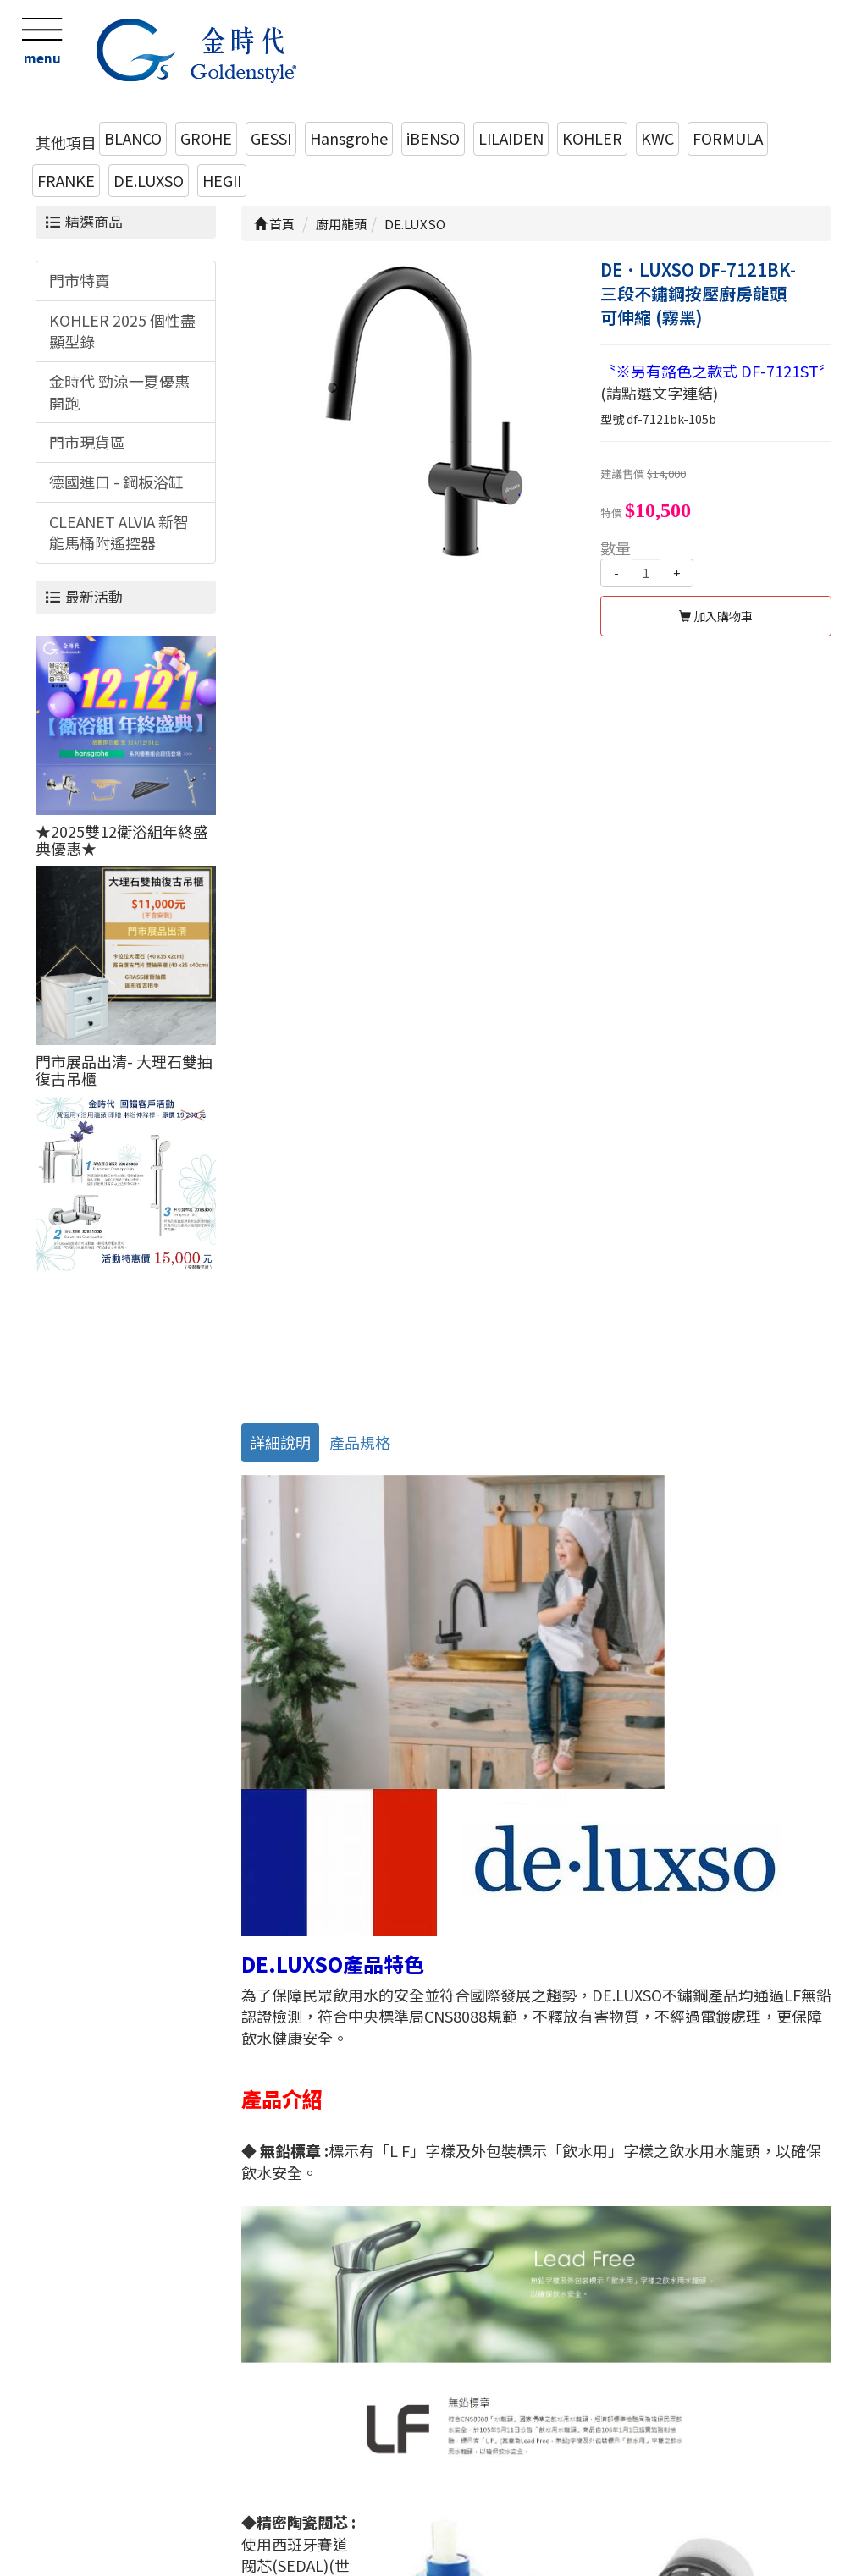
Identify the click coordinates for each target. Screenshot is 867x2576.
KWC (657, 138)
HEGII (221, 180)
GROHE (206, 138)
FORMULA (728, 138)
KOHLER (592, 138)
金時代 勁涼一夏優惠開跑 (119, 392)
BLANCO (133, 138)
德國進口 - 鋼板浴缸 (116, 482)
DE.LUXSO (148, 180)
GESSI (271, 138)
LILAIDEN (511, 138)
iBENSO (433, 138)
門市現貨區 (87, 442)
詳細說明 (280, 1442)
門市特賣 (79, 280)
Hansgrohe (349, 138)
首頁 (274, 224)
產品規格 (359, 1442)
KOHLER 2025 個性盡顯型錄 (122, 331)
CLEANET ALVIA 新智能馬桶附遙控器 (119, 532)
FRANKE (66, 180)
